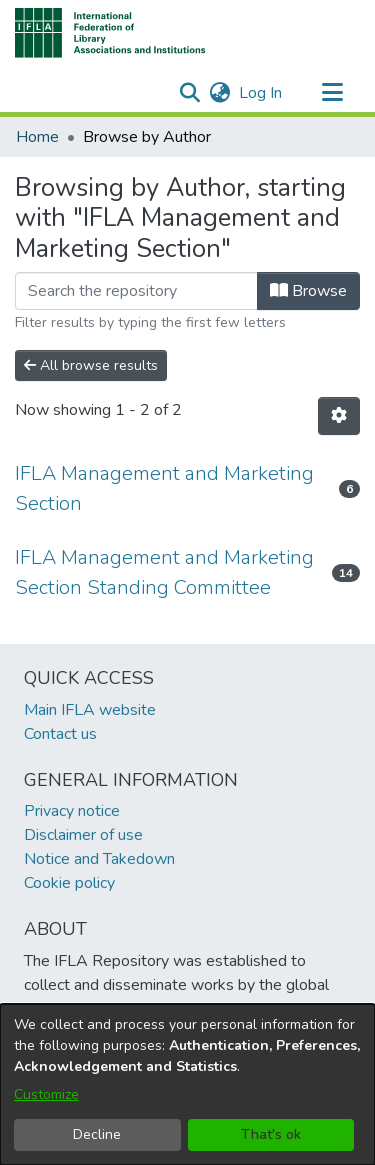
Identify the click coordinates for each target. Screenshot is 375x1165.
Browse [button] (308, 291)
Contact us (60, 734)
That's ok (271, 1134)
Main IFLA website (90, 710)
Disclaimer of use (83, 835)
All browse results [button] (91, 365)
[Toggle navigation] (332, 93)
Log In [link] (261, 93)
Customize (46, 1094)
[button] (110, 33)
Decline (97, 1134)
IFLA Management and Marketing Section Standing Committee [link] (164, 572)
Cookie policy (69, 883)
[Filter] (136, 291)
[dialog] (187, 1084)
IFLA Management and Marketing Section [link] (164, 488)
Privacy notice (72, 811)
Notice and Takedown (99, 859)
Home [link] (37, 137)
